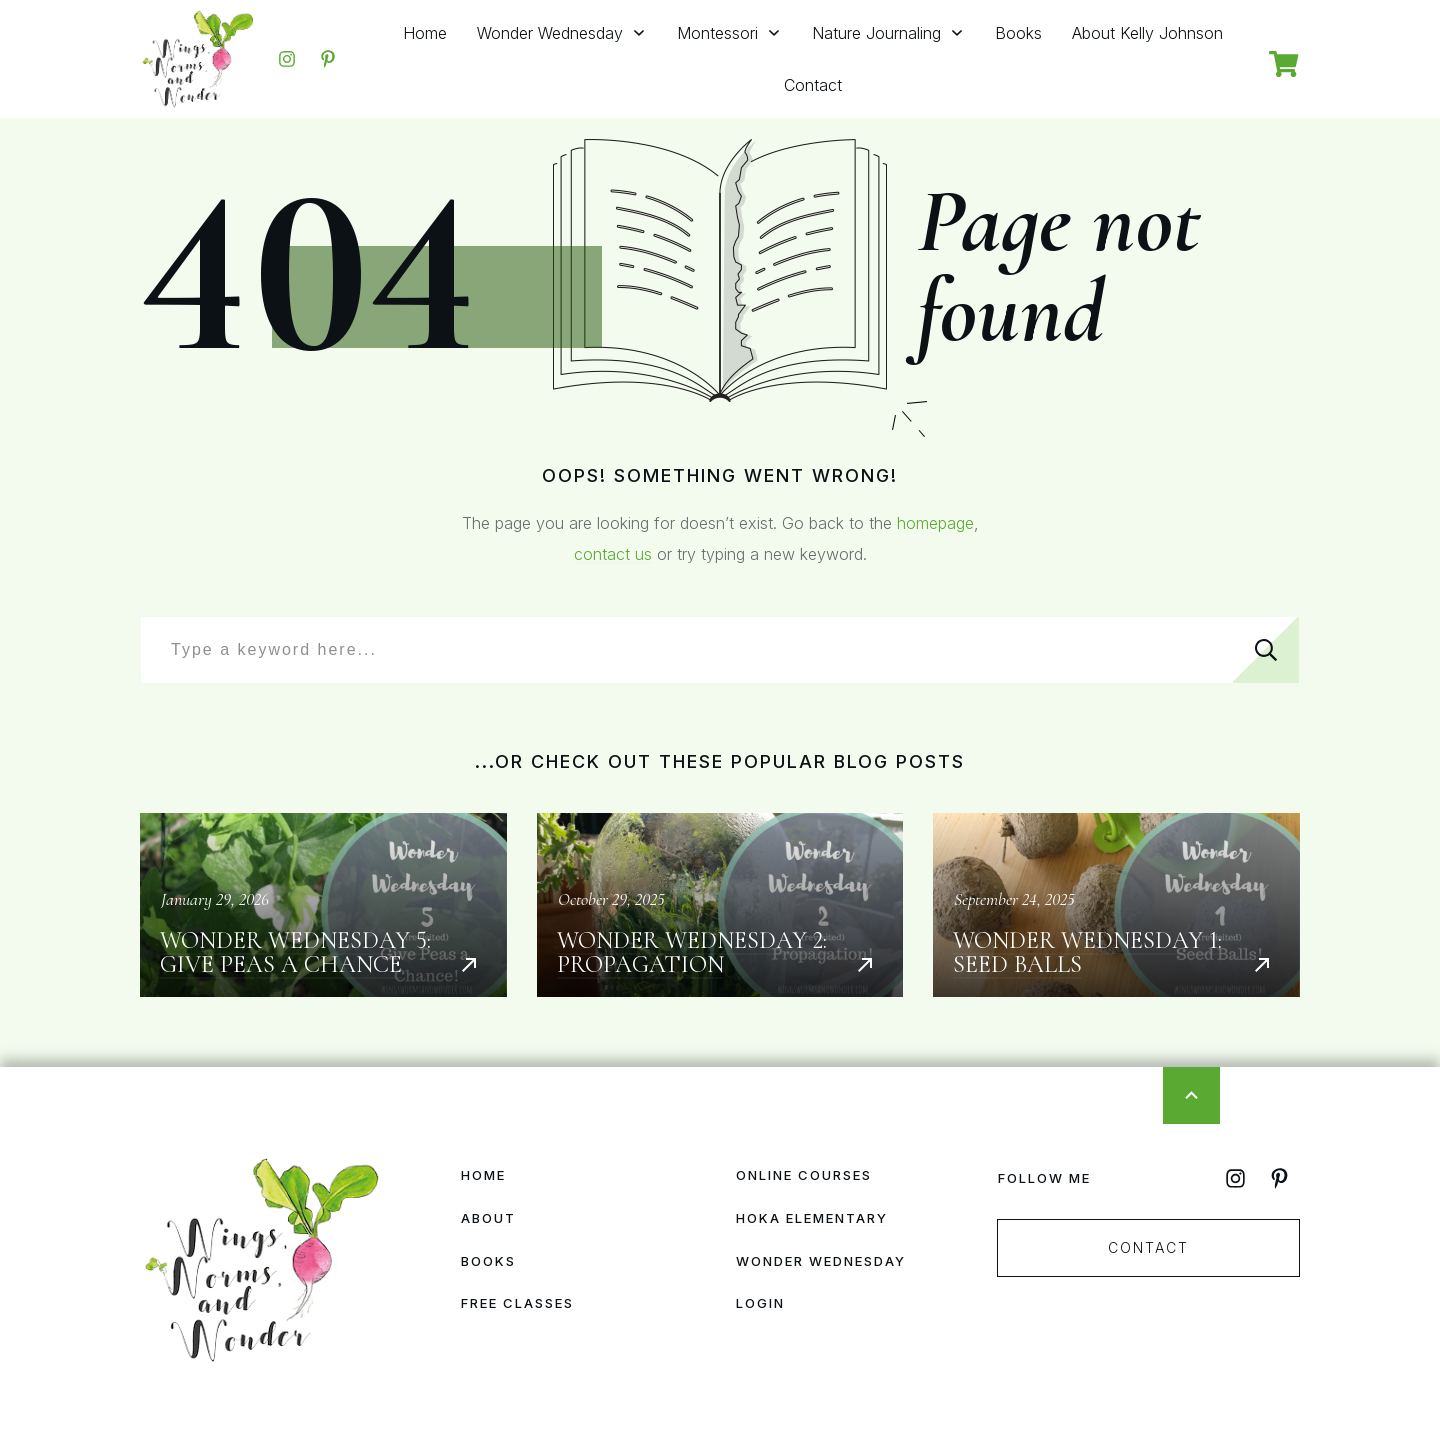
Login (760, 1303)
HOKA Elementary (812, 1218)
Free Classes (517, 1303)
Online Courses (804, 1175)
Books (488, 1261)
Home (483, 1175)
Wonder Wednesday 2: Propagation (720, 905)
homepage (935, 523)
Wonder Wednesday (821, 1261)
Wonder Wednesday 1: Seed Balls (1116, 905)
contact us (613, 554)
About (488, 1218)
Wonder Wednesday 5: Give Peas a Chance (323, 905)
